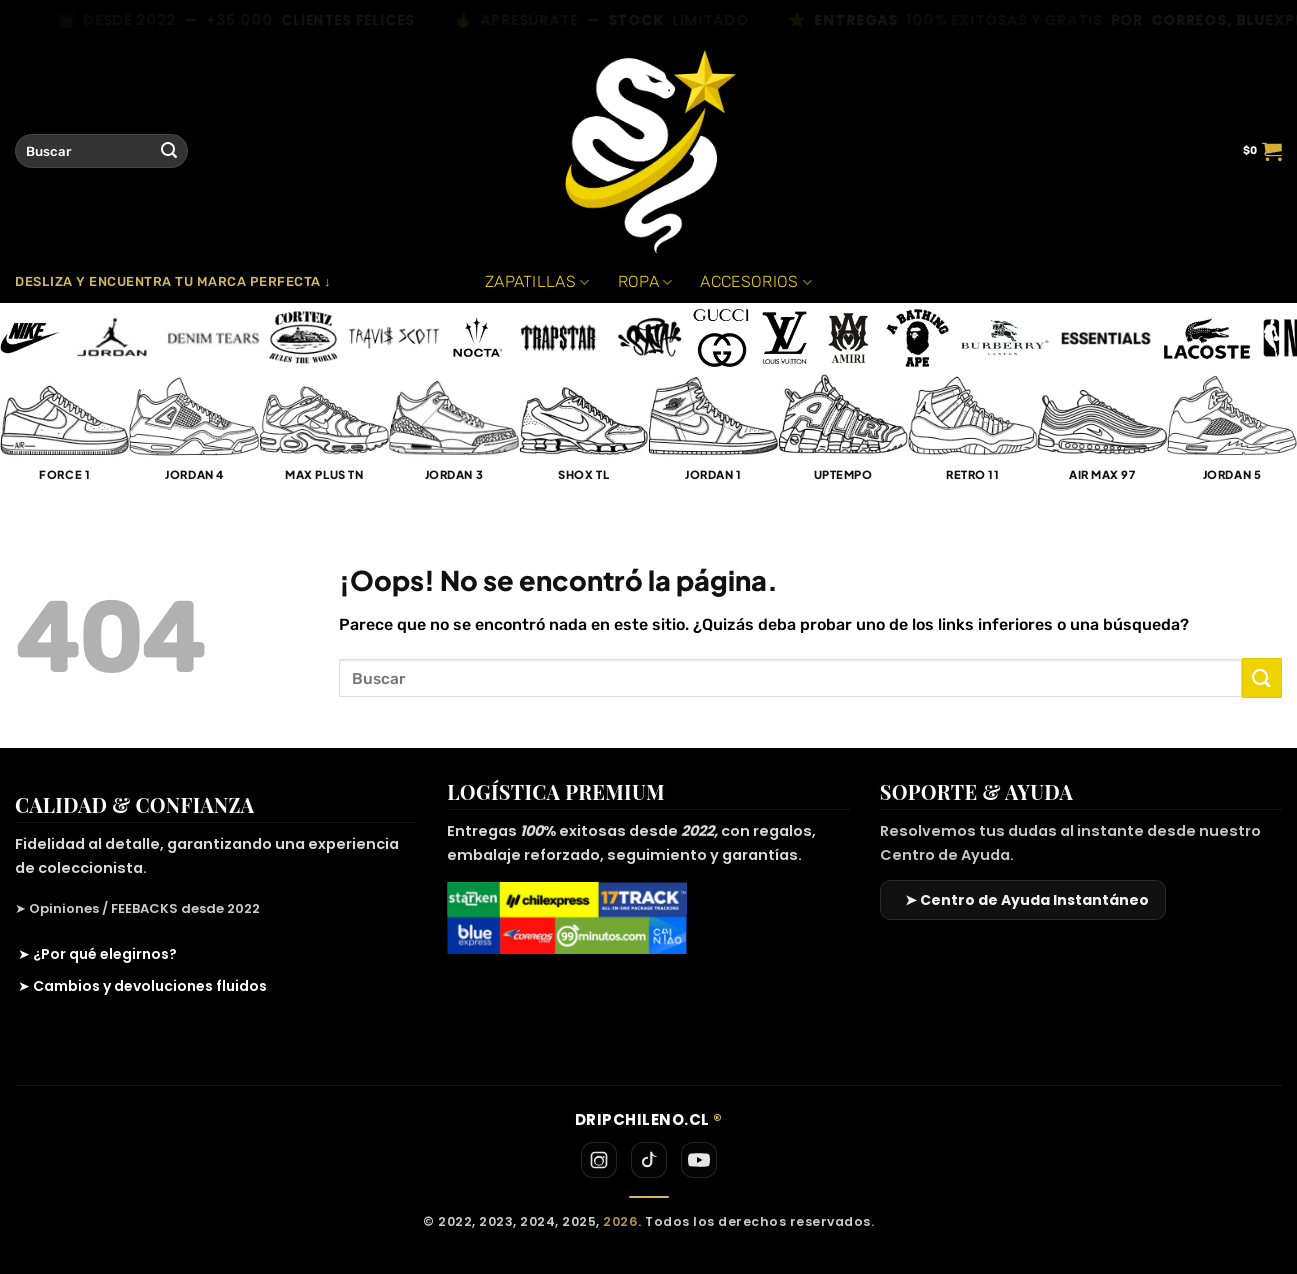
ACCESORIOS (756, 282)
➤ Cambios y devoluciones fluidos (142, 986)
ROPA (645, 282)
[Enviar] (169, 151)
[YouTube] (699, 1160)
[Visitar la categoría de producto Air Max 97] (1102, 438)
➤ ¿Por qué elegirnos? (97, 954)
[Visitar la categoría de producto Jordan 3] (454, 438)
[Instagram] (599, 1160)
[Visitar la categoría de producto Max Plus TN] (324, 438)
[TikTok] (649, 1160)
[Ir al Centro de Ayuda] (1023, 900)
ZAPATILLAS (537, 282)
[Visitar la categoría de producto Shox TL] (584, 438)
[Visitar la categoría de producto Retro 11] (973, 438)
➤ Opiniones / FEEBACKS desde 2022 (137, 908)
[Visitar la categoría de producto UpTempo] (843, 438)
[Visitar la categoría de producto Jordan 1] (713, 438)
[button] (1262, 151)
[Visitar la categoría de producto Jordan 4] (195, 438)
